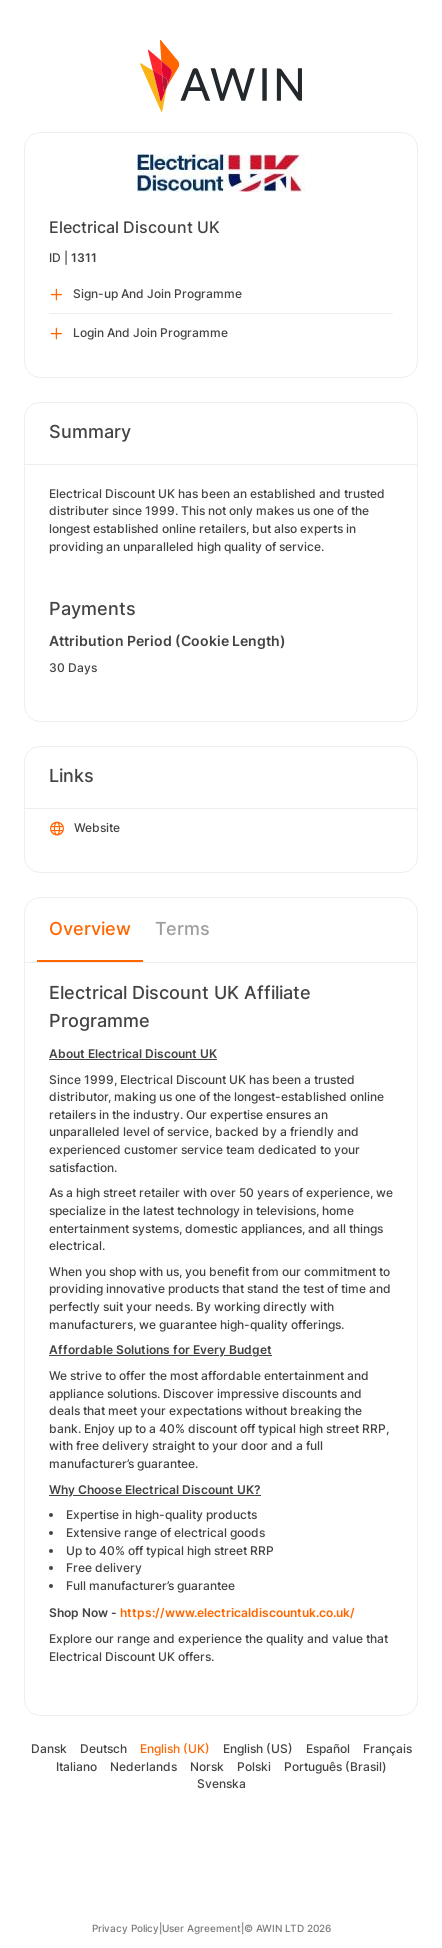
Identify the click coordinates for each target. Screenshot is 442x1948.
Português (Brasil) (335, 1766)
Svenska (221, 1783)
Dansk (49, 1748)
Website (85, 829)
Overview (90, 928)
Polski (254, 1766)
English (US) (258, 1748)
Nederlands (143, 1766)
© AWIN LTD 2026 (287, 1928)
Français (387, 1748)
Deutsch (103, 1748)
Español (328, 1748)
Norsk (207, 1766)
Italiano (76, 1766)
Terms (182, 928)
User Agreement (201, 1928)
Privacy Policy (125, 1928)
